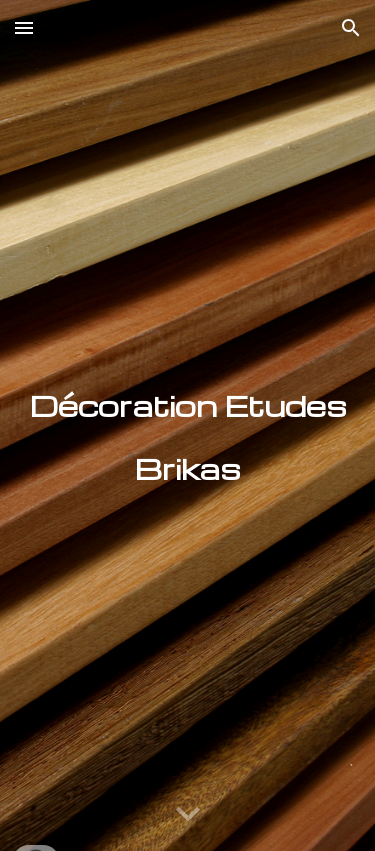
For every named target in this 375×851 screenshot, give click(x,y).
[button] (24, 27)
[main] (188, 425)
